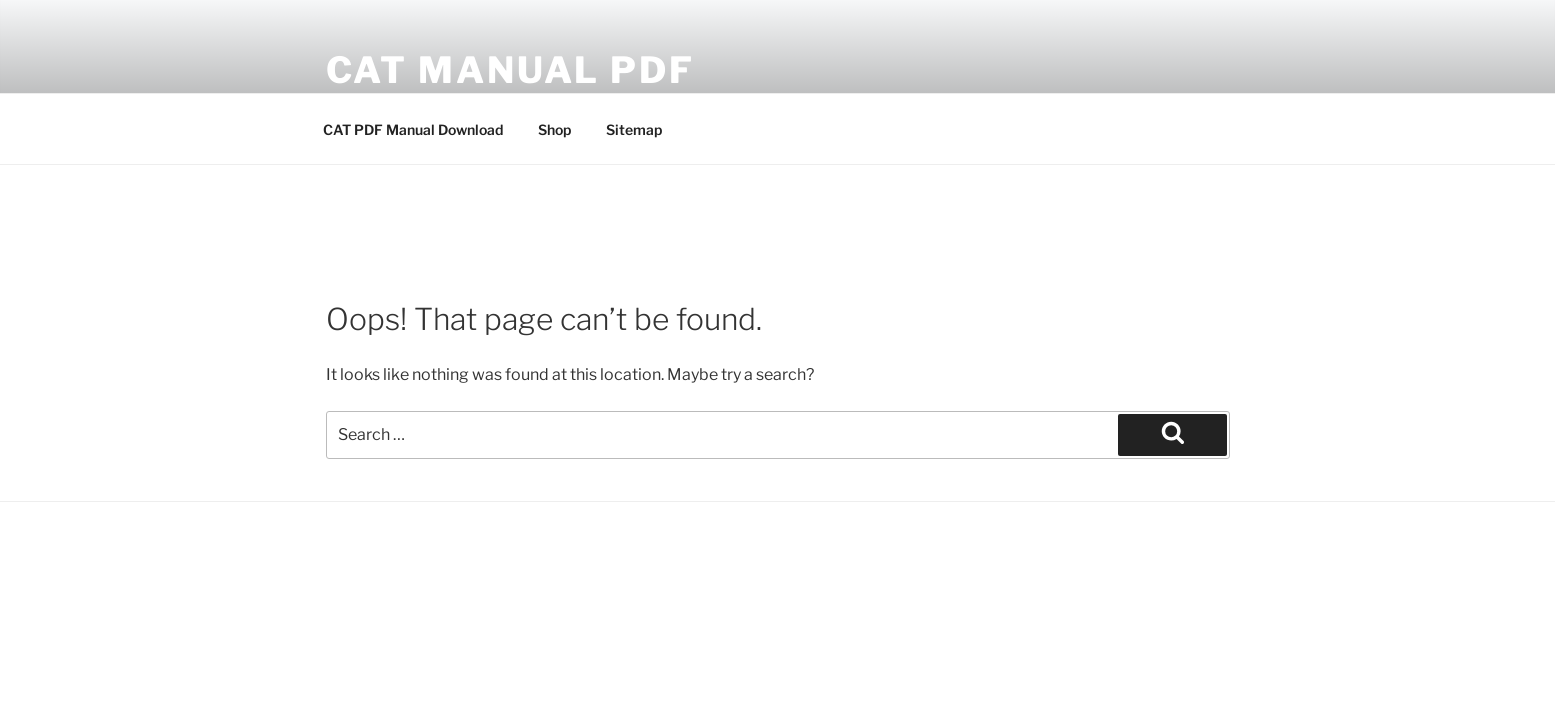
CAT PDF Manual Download (413, 129)
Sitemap (634, 129)
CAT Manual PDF (510, 70)
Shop (554, 129)
